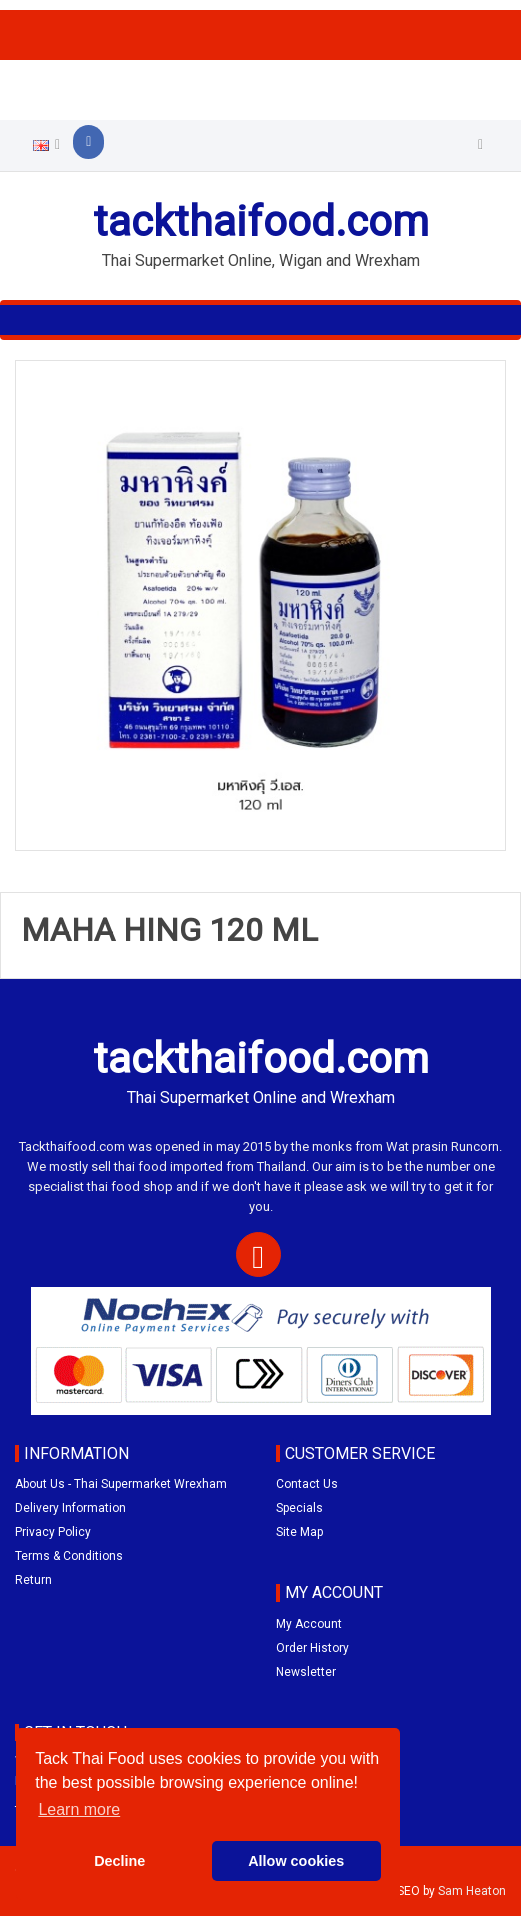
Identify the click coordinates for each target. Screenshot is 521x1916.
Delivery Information (70, 1508)
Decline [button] (119, 1861)
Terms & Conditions (69, 1556)
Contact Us (307, 1484)
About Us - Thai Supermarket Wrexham (121, 1484)
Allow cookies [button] (296, 1861)
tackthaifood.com (261, 221)
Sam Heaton (472, 1891)
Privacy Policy (53, 1532)
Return (33, 1580)
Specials (299, 1508)
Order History (312, 1648)
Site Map (299, 1532)
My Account (309, 1624)
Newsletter (306, 1672)
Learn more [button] (79, 1809)
